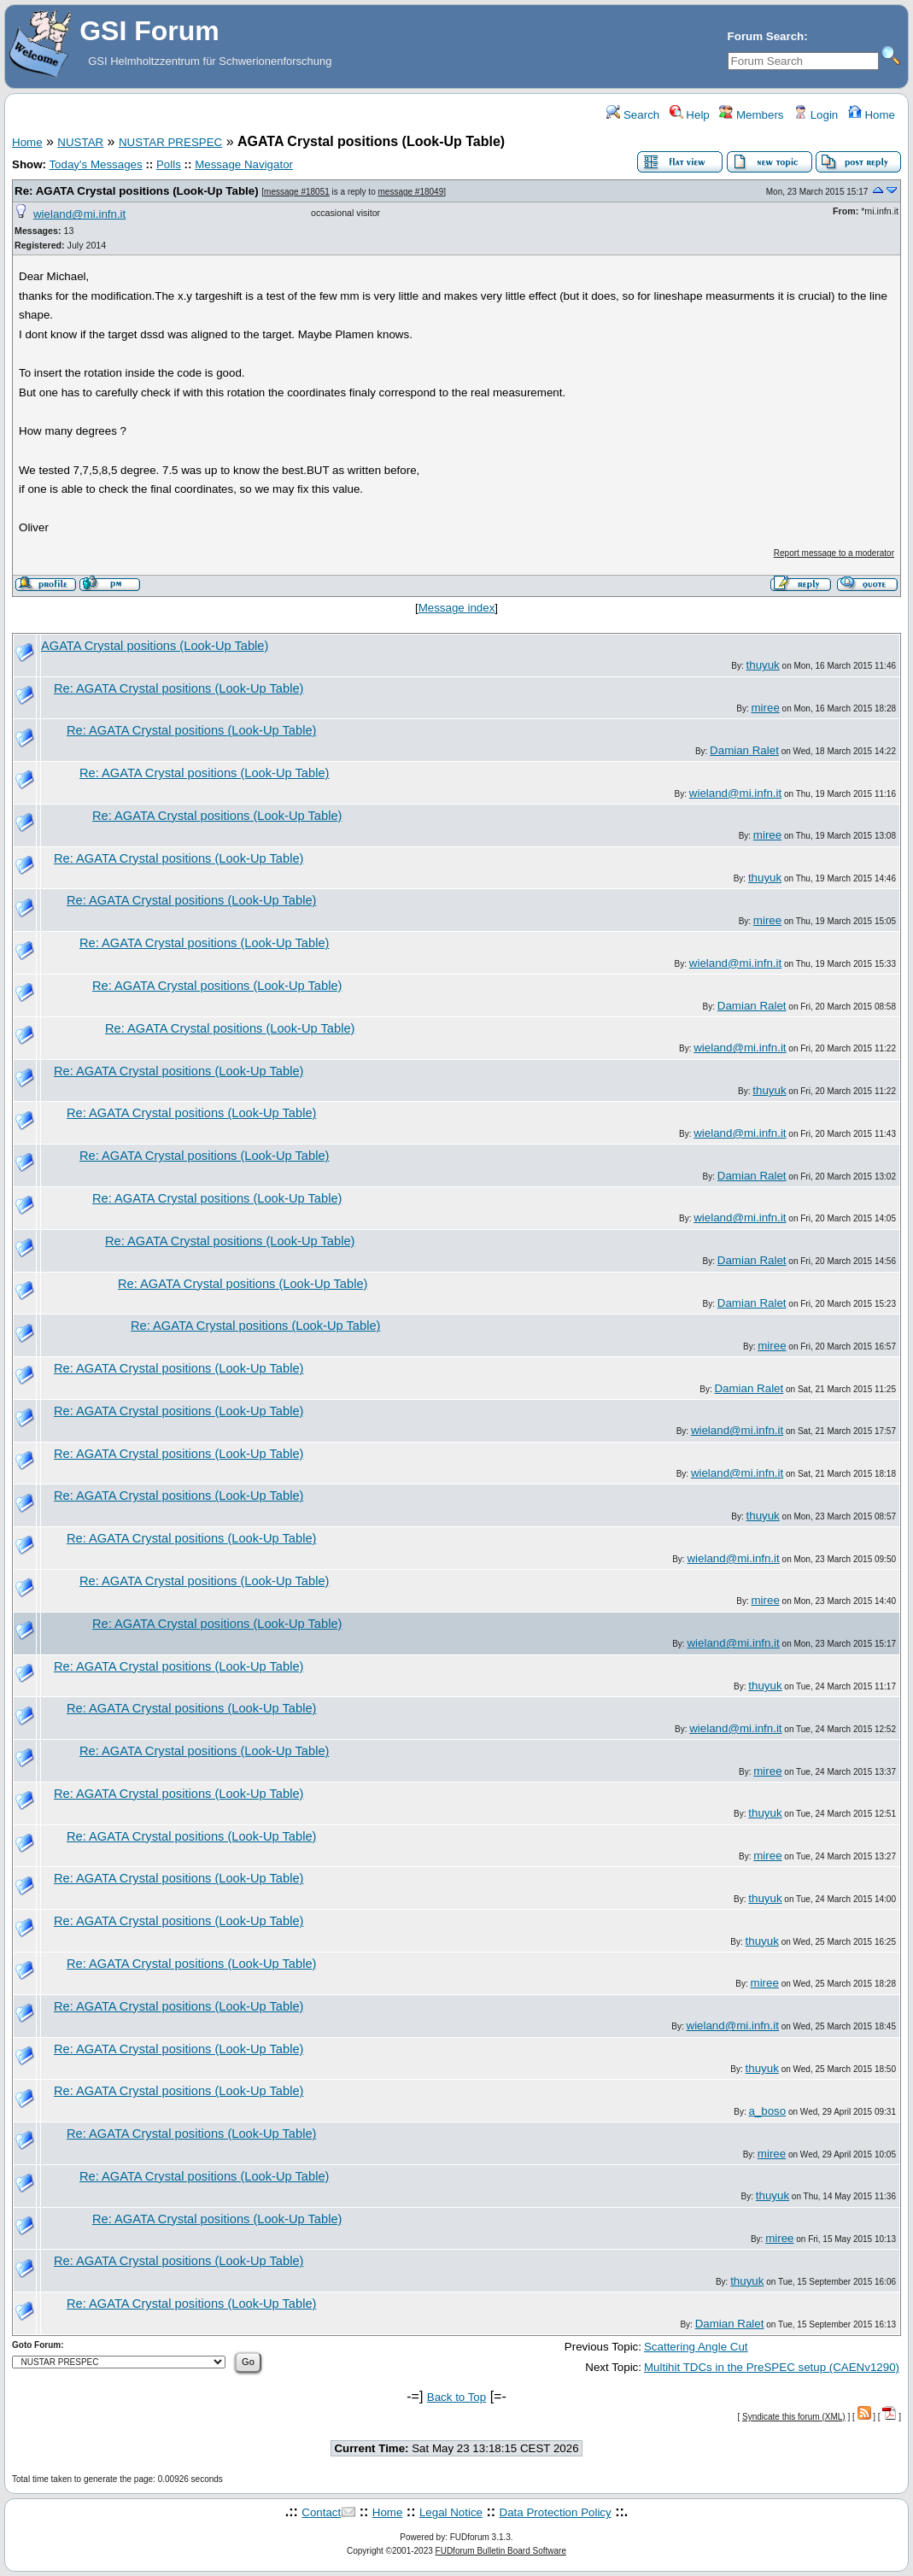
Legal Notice (451, 2512)
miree (765, 707)
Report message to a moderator (834, 553)
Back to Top (456, 2397)
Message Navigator (244, 164)
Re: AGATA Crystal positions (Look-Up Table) (137, 190)
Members (751, 114)
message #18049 (411, 191)
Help (690, 114)
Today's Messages (95, 164)
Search (632, 114)
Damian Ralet (744, 750)
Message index (456, 607)
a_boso (767, 2111)
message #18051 (297, 191)
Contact (321, 2512)
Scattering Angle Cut (696, 2346)
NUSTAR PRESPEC (170, 142)
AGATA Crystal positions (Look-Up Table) (154, 646)
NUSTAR (80, 142)
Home (871, 114)
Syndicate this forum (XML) (794, 2416)
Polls (168, 164)
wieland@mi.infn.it (79, 214)
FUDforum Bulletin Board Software (501, 2551)
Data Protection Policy (556, 2512)
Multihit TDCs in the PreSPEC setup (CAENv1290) (771, 2367)
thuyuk (763, 665)
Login (815, 114)
